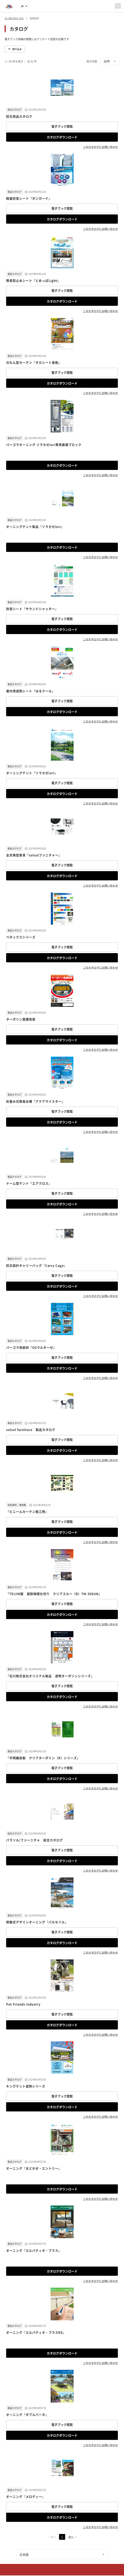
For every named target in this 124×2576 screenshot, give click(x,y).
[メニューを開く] (118, 6)
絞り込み (15, 49)
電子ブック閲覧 (62, 126)
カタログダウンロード (62, 137)
